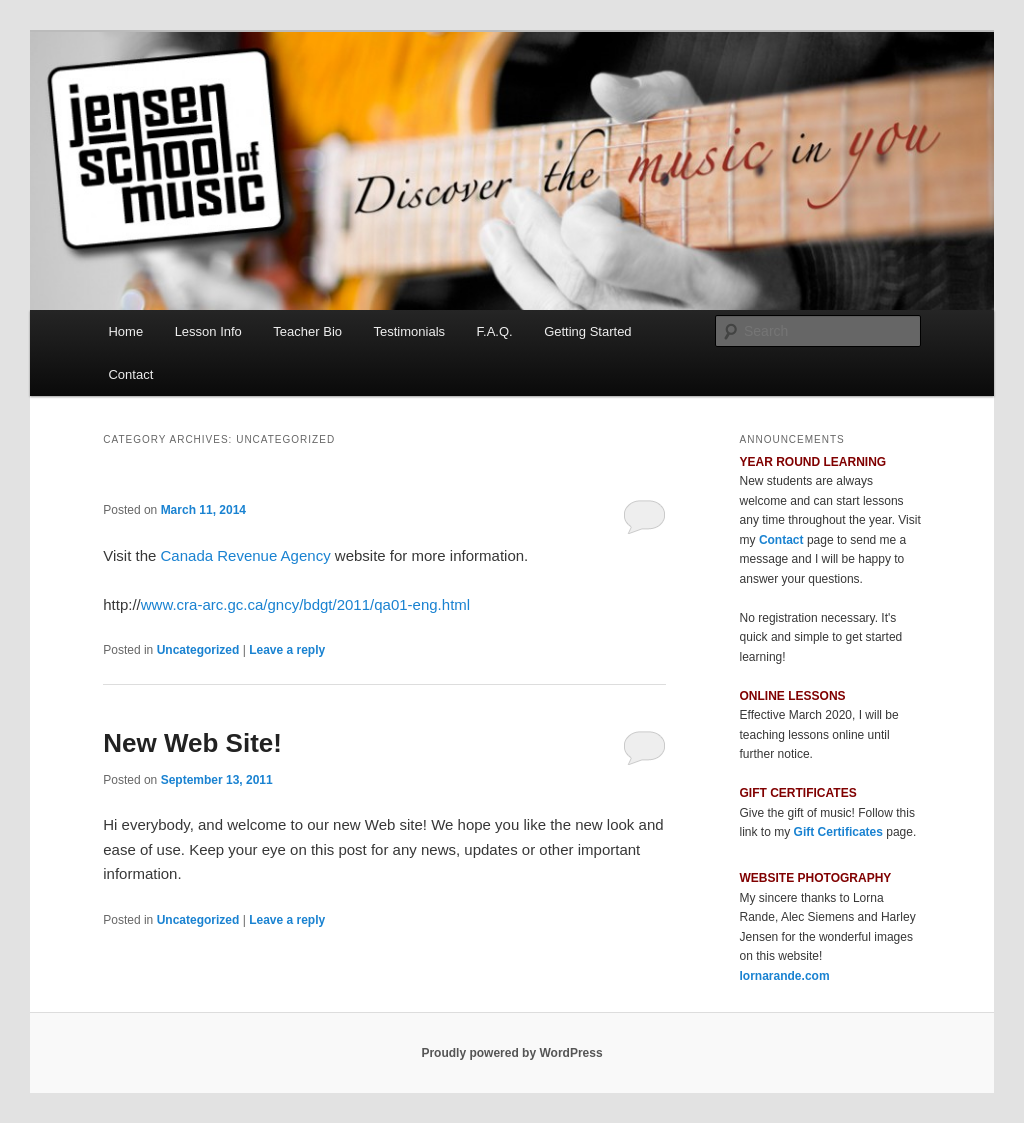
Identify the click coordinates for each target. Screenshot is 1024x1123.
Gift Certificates (838, 832)
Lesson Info (208, 331)
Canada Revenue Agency (246, 555)
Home (125, 331)
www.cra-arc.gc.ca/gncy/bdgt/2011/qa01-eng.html (305, 604)
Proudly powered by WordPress (511, 1053)
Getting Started (587, 331)
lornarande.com (785, 976)
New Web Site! (192, 743)
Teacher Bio (307, 331)
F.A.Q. (495, 331)
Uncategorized (198, 650)
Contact (130, 374)
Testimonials (410, 331)
